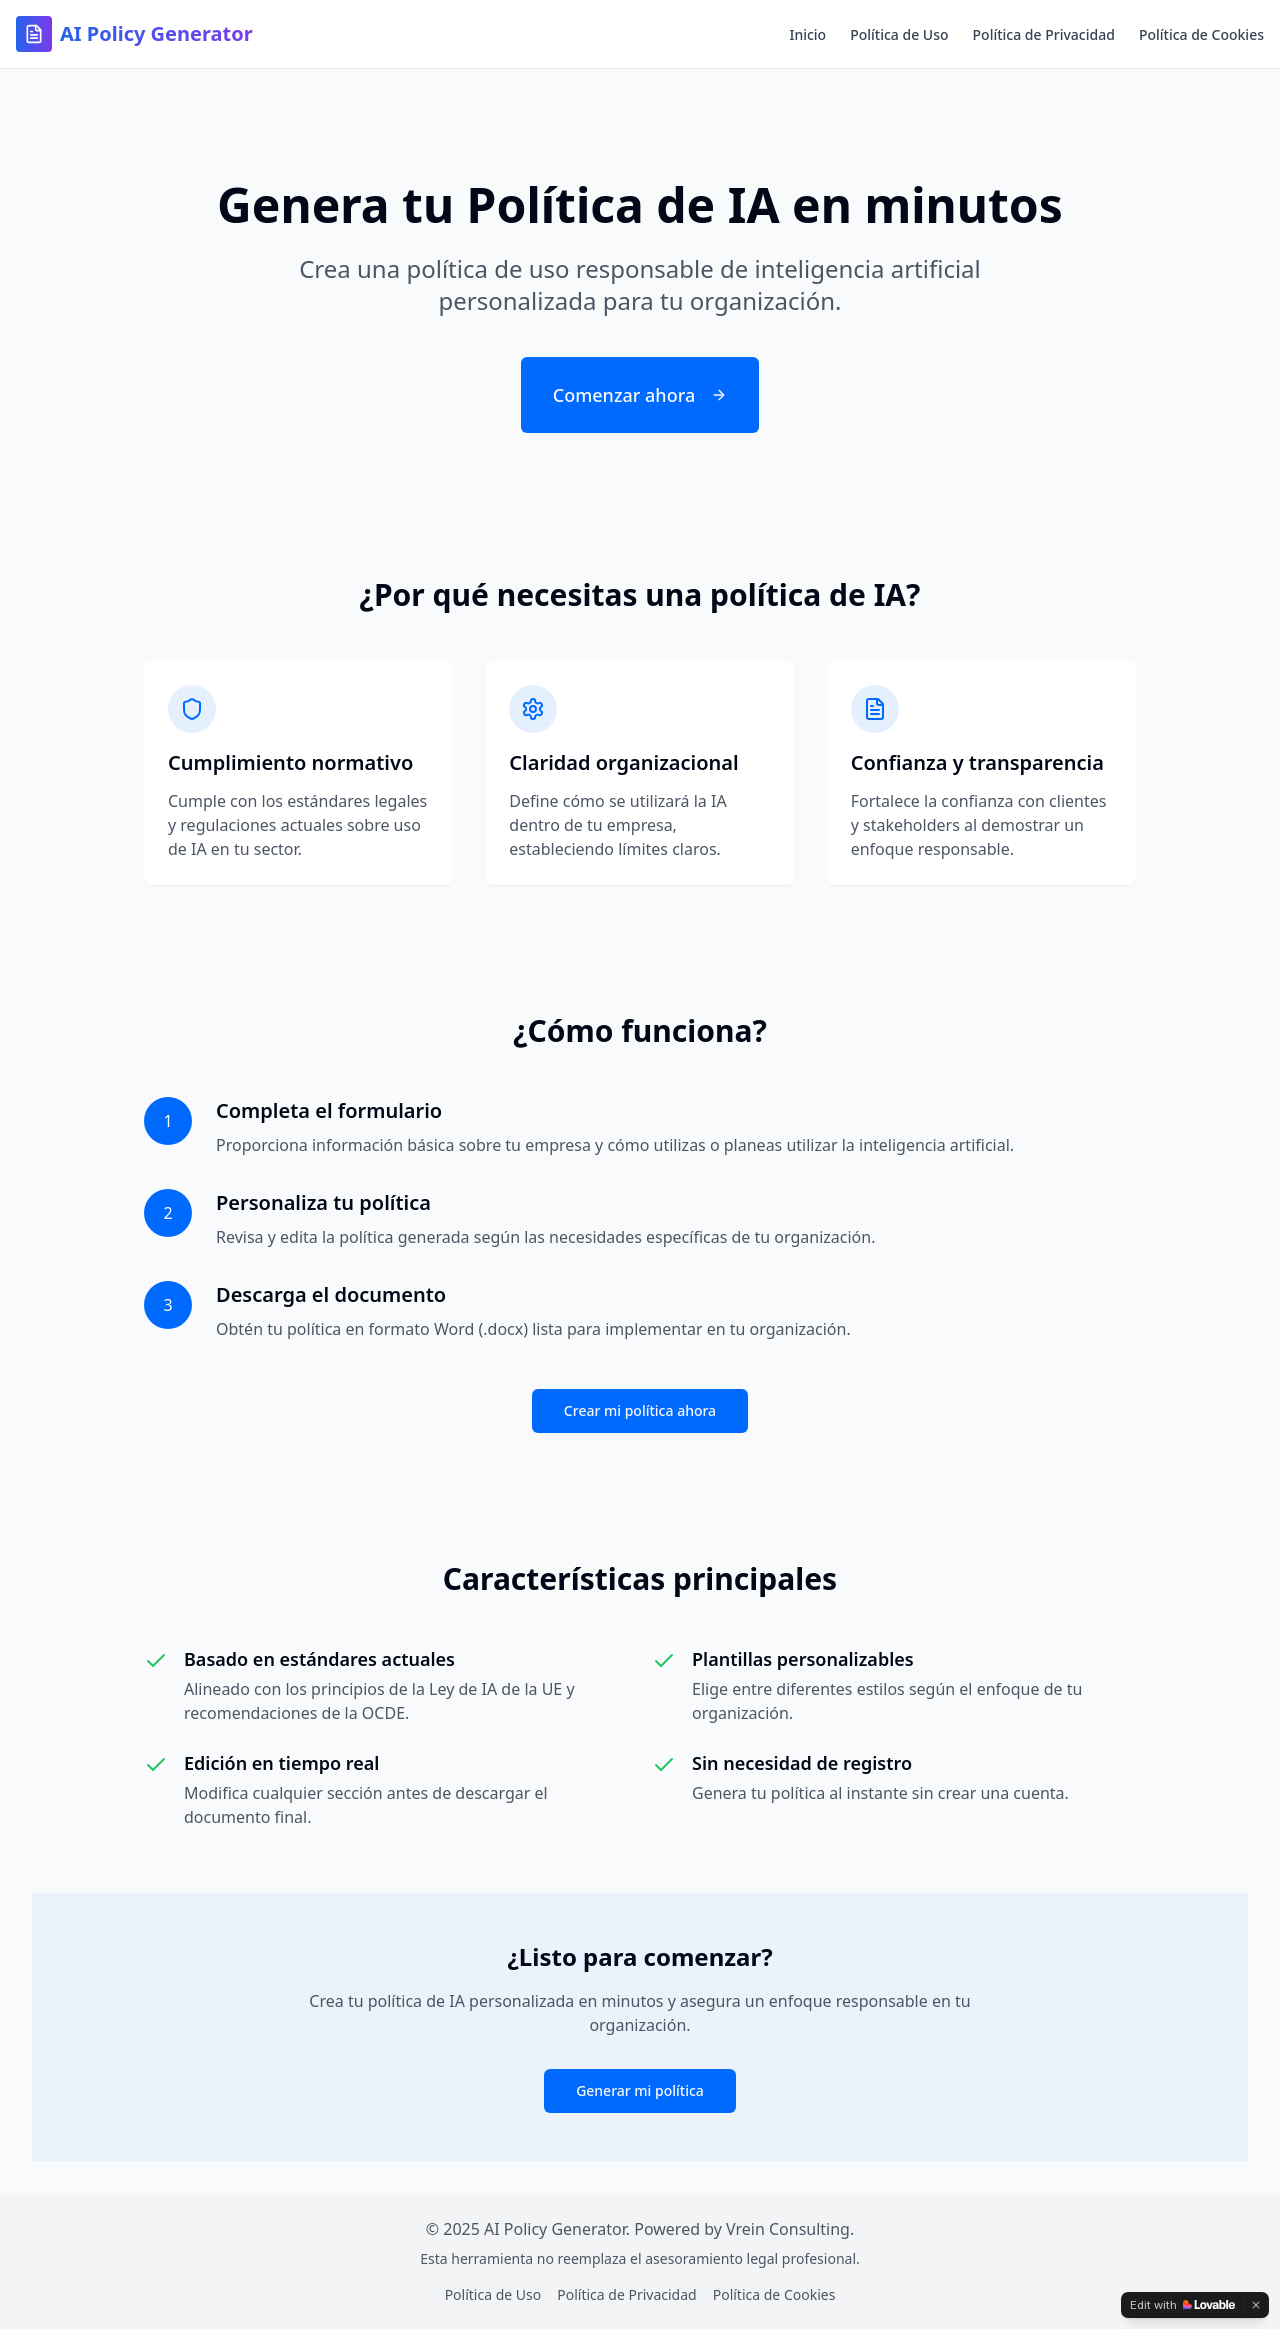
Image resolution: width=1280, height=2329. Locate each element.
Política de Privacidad (1044, 34)
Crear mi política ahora (640, 1410)
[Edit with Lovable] (1182, 2305)
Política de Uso (899, 34)
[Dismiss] (1256, 2305)
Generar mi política (640, 2090)
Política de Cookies (1201, 34)
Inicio (807, 34)
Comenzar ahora (640, 395)
